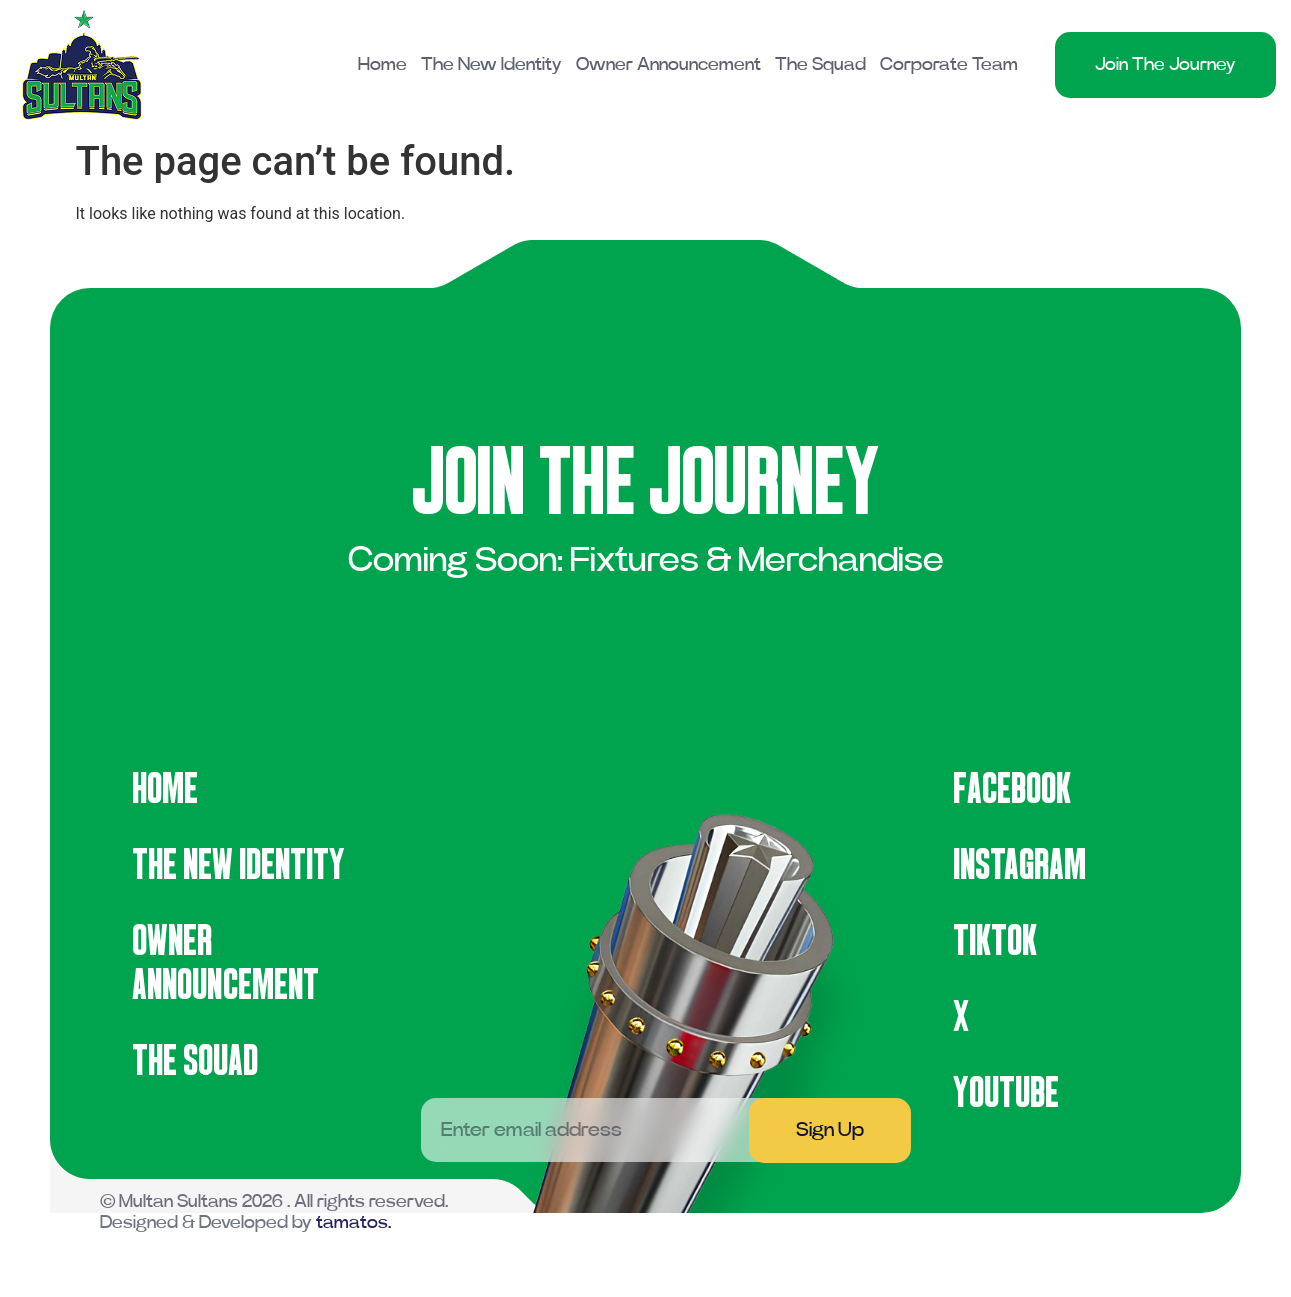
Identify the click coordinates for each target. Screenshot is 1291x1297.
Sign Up (830, 1130)
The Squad (820, 65)
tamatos (352, 1223)
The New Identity (491, 65)
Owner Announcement (668, 65)
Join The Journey (1165, 65)
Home (382, 65)
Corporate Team (949, 65)
